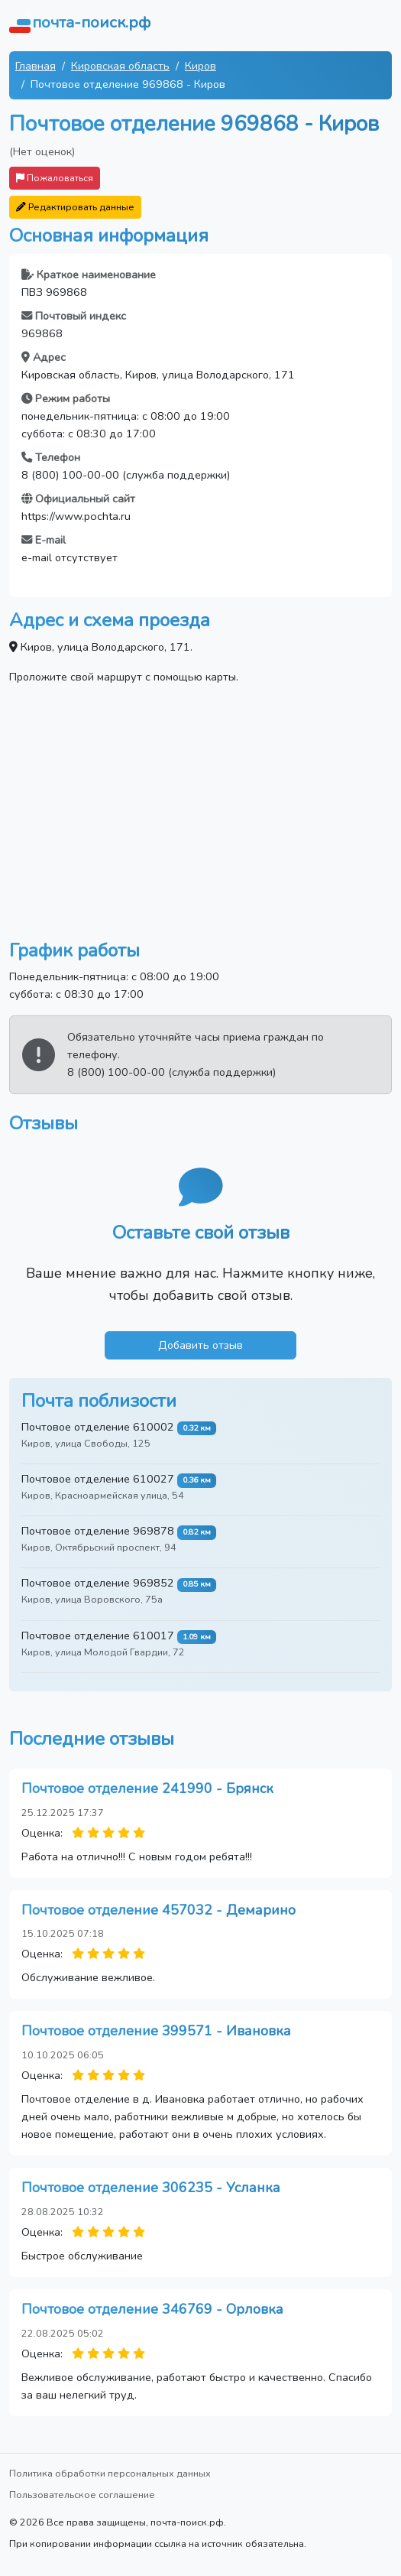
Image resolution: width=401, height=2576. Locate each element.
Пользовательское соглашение (82, 2494)
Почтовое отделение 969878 (97, 1530)
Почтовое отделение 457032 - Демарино (158, 1910)
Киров (200, 65)
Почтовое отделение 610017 (97, 1635)
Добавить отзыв (200, 1345)
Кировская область (120, 65)
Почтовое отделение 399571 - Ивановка (156, 2031)
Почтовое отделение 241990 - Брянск (147, 1788)
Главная (35, 65)
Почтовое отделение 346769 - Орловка (152, 2309)
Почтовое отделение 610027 (97, 1478)
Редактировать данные (75, 206)
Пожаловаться (54, 177)
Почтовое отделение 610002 (97, 1426)
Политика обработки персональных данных (110, 2473)
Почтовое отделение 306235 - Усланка (150, 2187)
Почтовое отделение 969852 (97, 1582)
